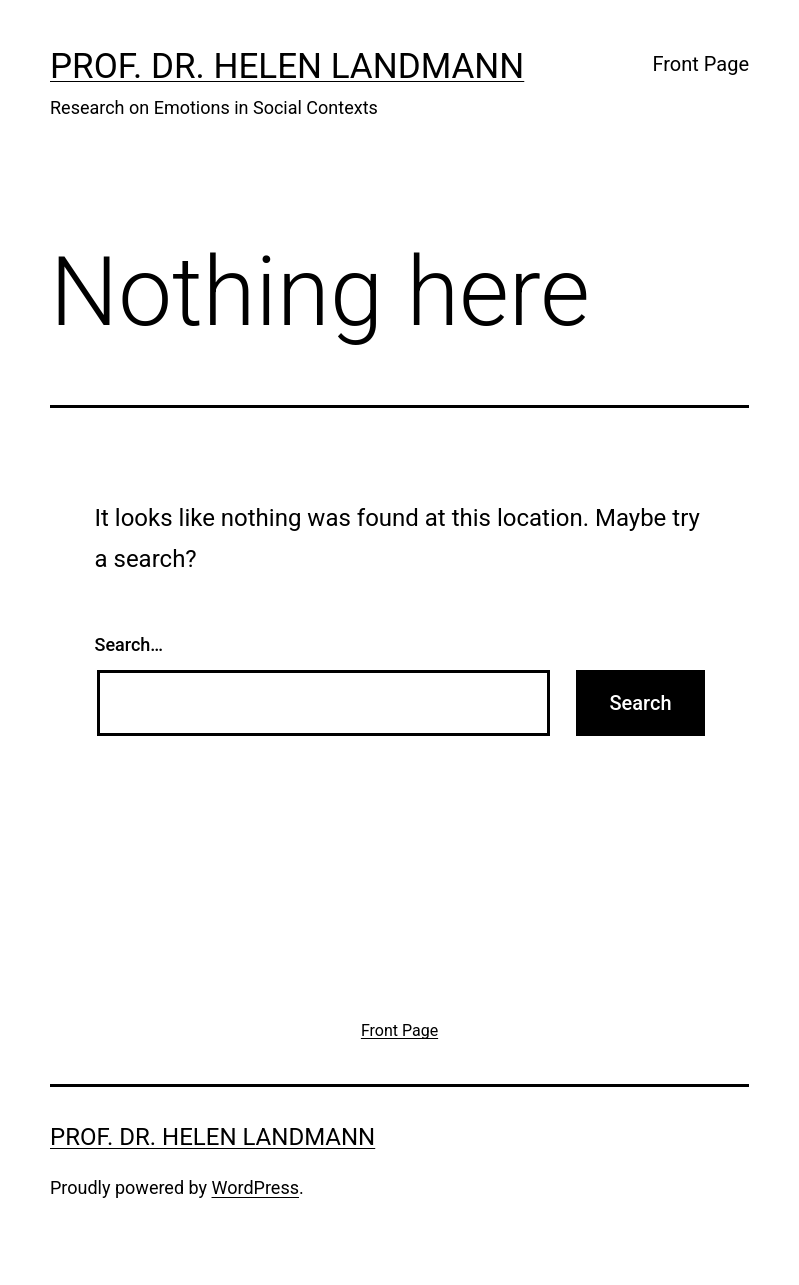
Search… (129, 644)
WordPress (255, 1187)
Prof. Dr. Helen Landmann (287, 66)
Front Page (700, 64)
